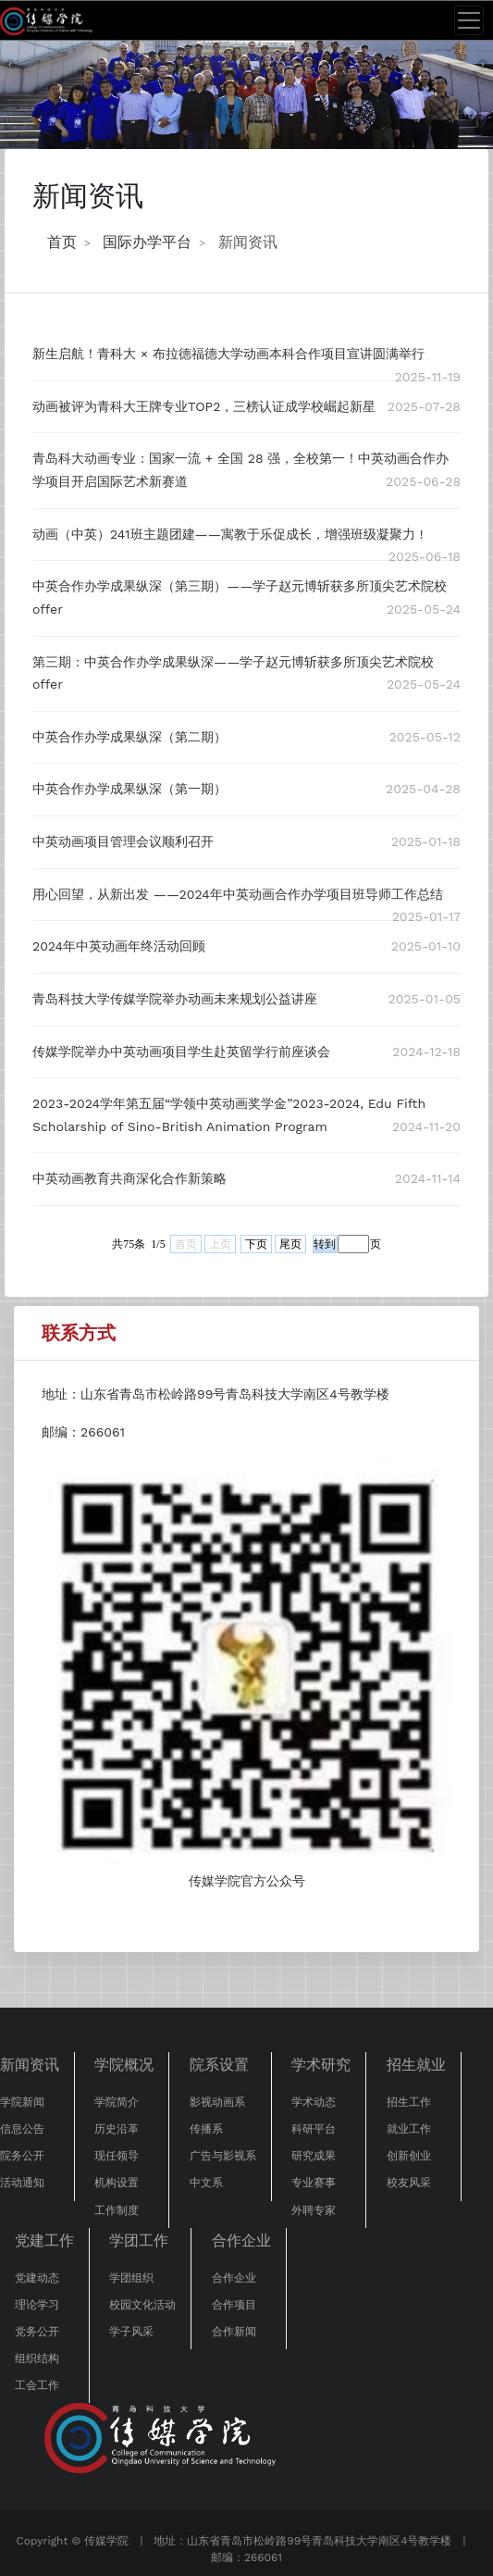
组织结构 (37, 2358)
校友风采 (409, 2182)
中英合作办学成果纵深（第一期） (129, 788)
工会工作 (37, 2385)
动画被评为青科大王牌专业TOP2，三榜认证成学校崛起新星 (204, 406)
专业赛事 (313, 2182)
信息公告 (22, 2128)
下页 (256, 1244)
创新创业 (409, 2155)
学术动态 (313, 2102)
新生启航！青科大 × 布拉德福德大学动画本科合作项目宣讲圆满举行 (228, 353)
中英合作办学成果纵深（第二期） (129, 736)
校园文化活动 (142, 2304)
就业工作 (409, 2128)
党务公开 (37, 2331)
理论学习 (37, 2304)
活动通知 (22, 2182)
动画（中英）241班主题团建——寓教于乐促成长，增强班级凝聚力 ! (228, 534)
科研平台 (313, 2128)
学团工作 (138, 2240)
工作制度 (116, 2210)
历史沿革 (116, 2128)
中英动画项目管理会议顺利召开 (123, 841)
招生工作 (409, 2102)
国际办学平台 (147, 242)
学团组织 (131, 2277)
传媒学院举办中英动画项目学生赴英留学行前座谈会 (181, 1051)
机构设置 (116, 2182)
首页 (62, 242)
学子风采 (131, 2331)
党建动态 (37, 2277)
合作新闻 (234, 2331)
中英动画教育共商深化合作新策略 (129, 1178)
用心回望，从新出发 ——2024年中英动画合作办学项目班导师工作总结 (237, 894)
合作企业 (241, 2240)
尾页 (290, 1244)
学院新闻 (22, 2102)
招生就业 (416, 2064)
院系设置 (219, 2064)
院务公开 (22, 2155)
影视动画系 (217, 2102)
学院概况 (124, 2064)
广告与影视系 (223, 2155)
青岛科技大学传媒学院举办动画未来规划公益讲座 (174, 998)
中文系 (206, 2182)
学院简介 (116, 2102)
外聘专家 (313, 2210)
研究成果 (313, 2155)
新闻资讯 (247, 242)
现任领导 (116, 2155)
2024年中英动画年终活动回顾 (118, 946)
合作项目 (234, 2304)
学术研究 (321, 2064)
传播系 (206, 2128)
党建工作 (44, 2240)
